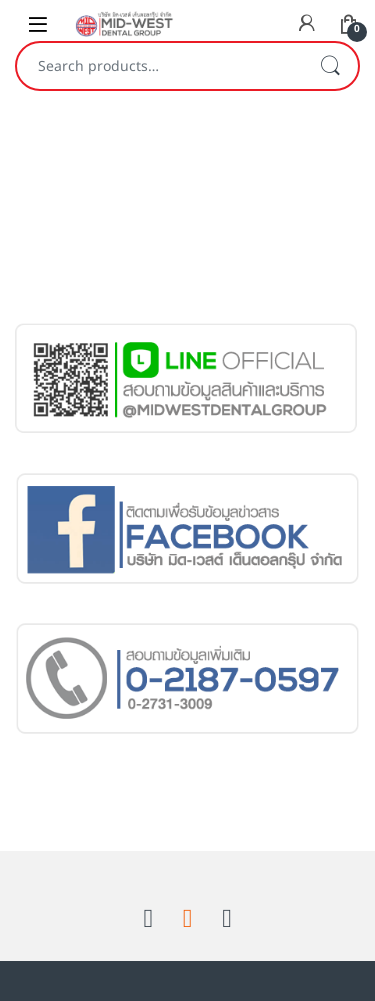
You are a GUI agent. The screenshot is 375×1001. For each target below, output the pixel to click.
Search (330, 66)
